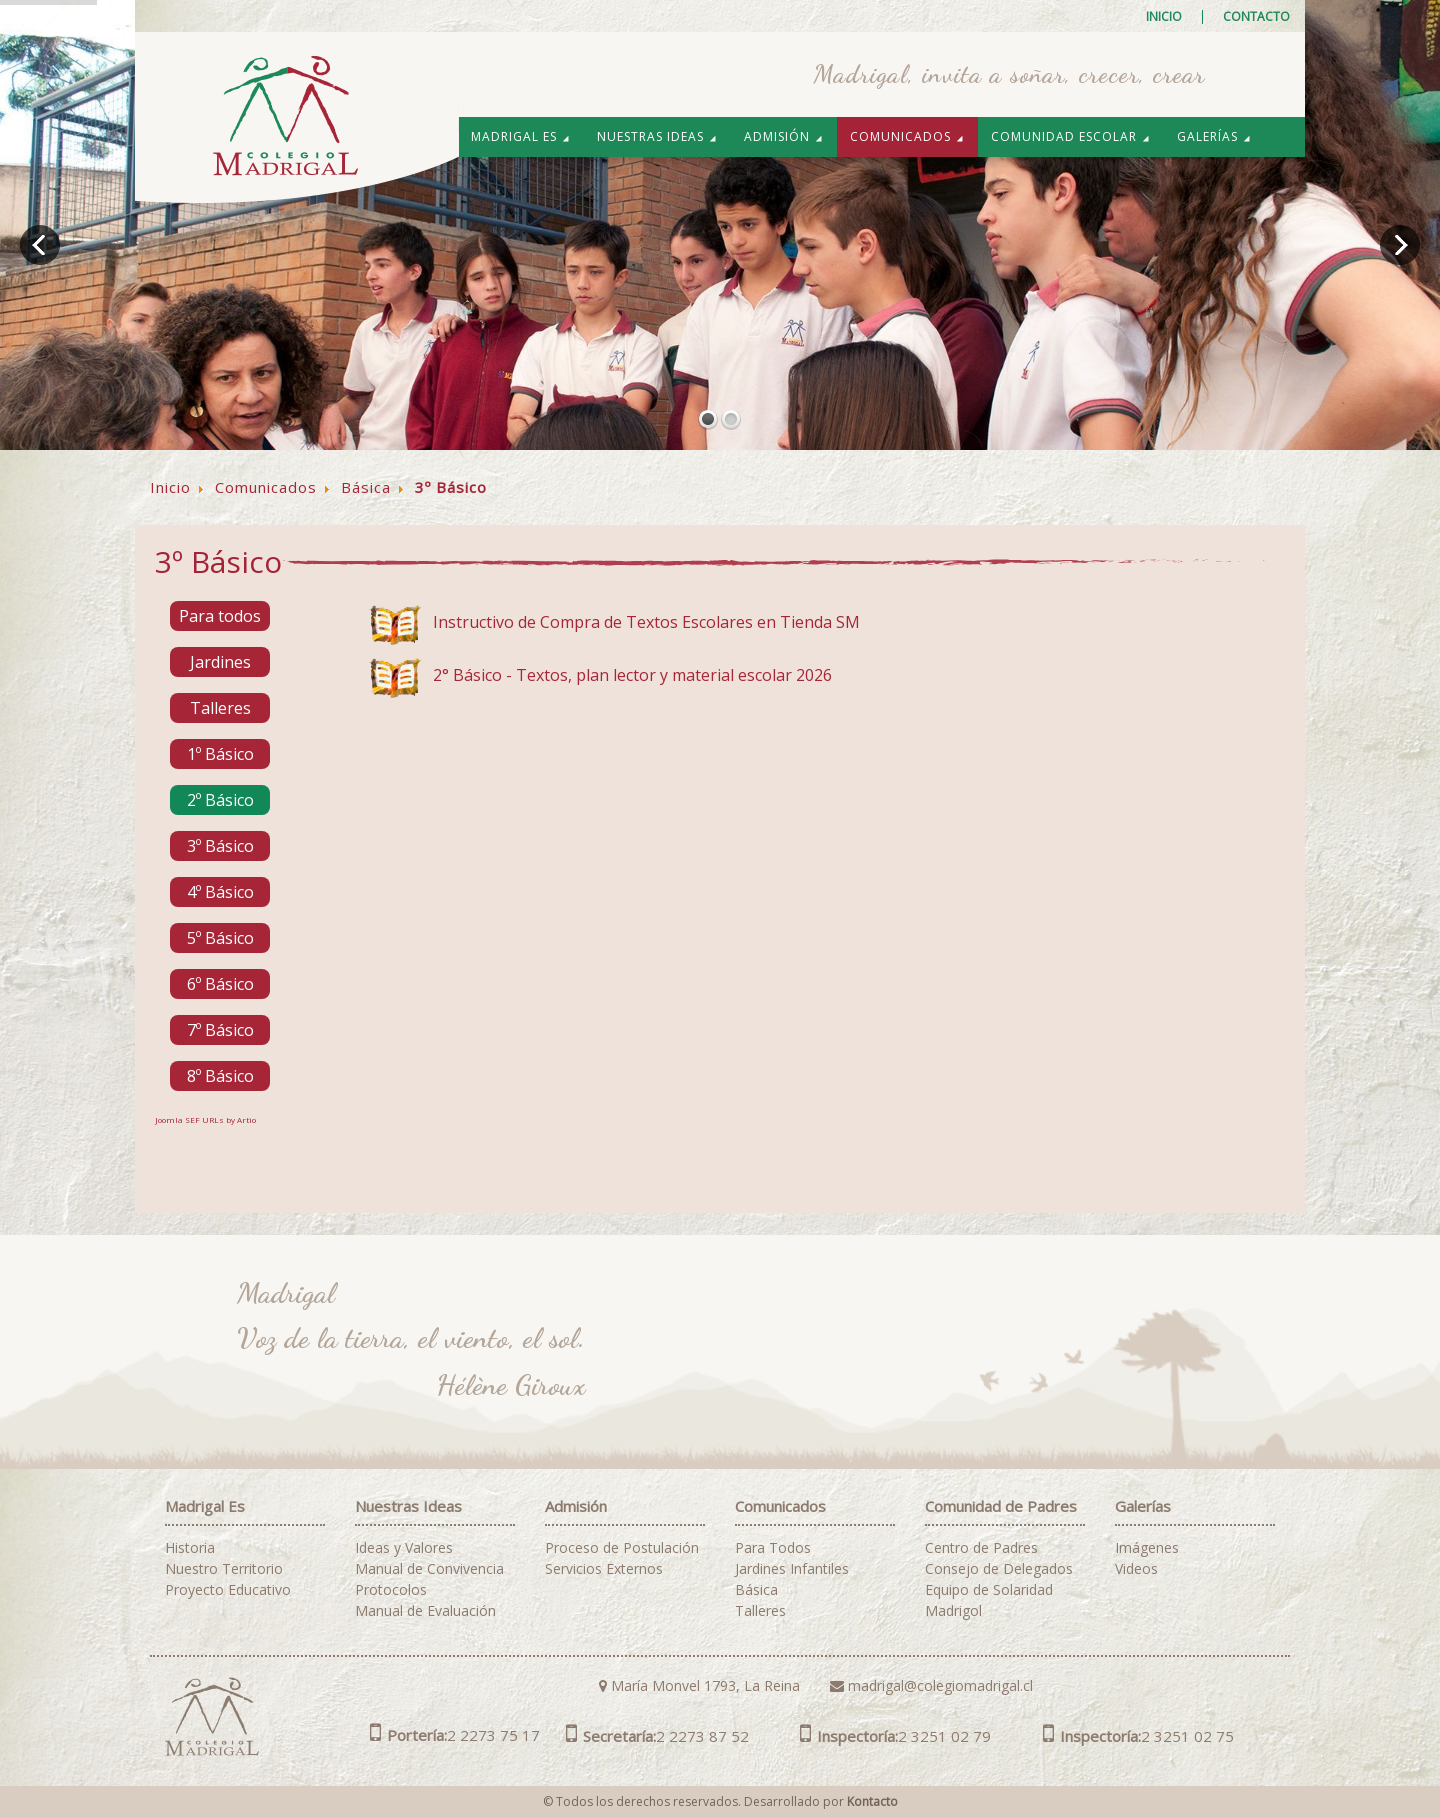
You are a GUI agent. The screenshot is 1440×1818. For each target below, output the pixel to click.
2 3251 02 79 (895, 1736)
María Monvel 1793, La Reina (699, 1685)
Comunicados (907, 136)
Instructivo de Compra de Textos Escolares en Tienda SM (646, 622)
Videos (1136, 1569)
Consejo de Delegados (999, 1569)
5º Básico (220, 938)
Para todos (220, 616)
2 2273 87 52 (657, 1736)
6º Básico (220, 984)
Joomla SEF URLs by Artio (205, 1119)
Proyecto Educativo (228, 1590)
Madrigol (953, 1611)
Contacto (1256, 17)
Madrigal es (521, 136)
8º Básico (220, 1076)
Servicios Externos (604, 1569)
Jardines (220, 662)
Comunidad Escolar (1071, 136)
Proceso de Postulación (622, 1548)
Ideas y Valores (404, 1548)
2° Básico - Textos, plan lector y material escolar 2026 (632, 675)
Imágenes (1147, 1548)
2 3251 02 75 (1138, 1736)
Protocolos (391, 1590)
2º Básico (220, 800)
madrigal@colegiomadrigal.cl (931, 1685)
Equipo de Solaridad (989, 1590)
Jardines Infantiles (792, 1569)
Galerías (1214, 136)
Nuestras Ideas (657, 136)
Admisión (784, 136)
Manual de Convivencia (429, 1569)
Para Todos (773, 1548)
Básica (756, 1590)
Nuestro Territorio (224, 1569)
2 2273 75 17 (455, 1735)
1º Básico (220, 754)
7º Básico (220, 1030)
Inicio (1164, 17)
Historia (190, 1548)
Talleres (220, 708)
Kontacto (872, 1801)
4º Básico (220, 892)
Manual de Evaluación (425, 1611)
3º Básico (220, 846)
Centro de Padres (981, 1548)
